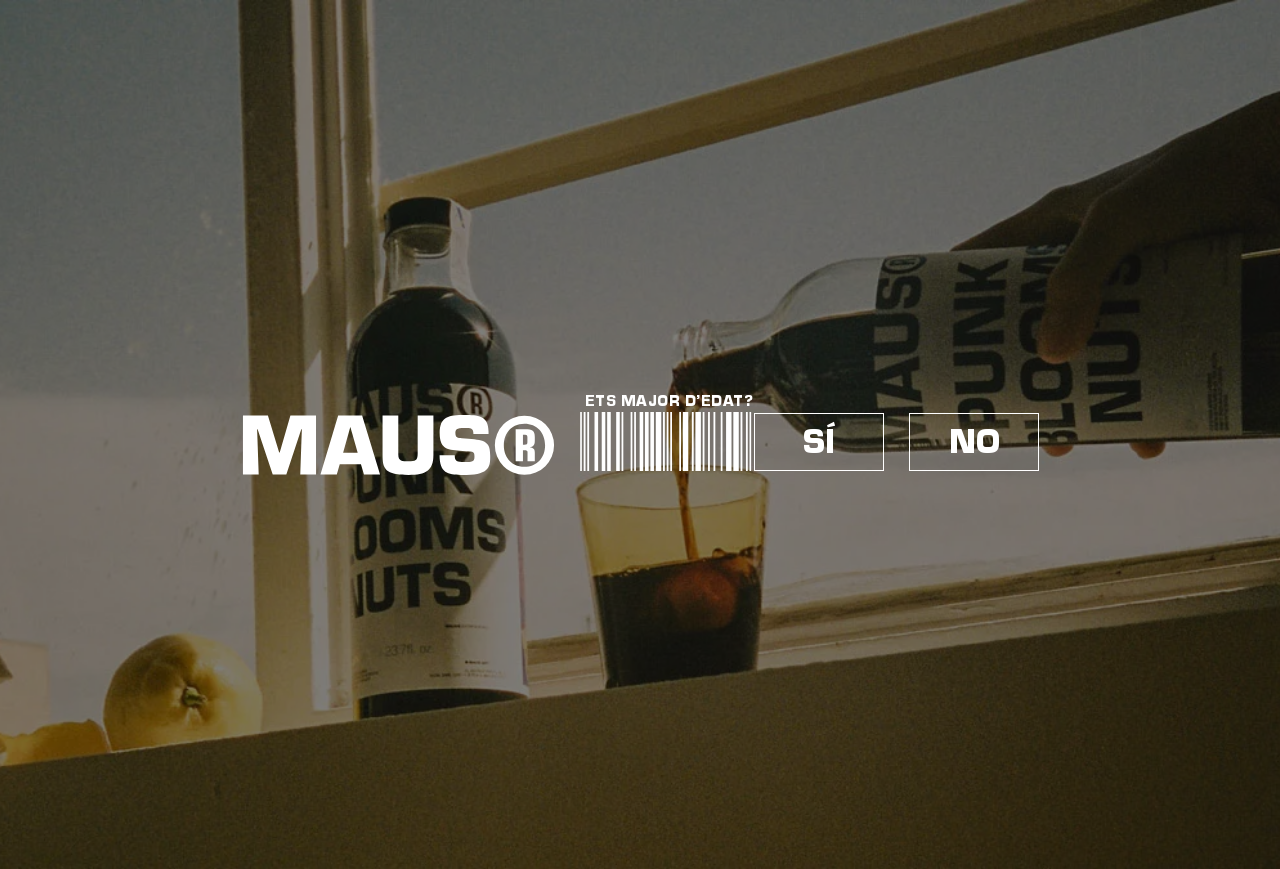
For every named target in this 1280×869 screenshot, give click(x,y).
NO (974, 442)
